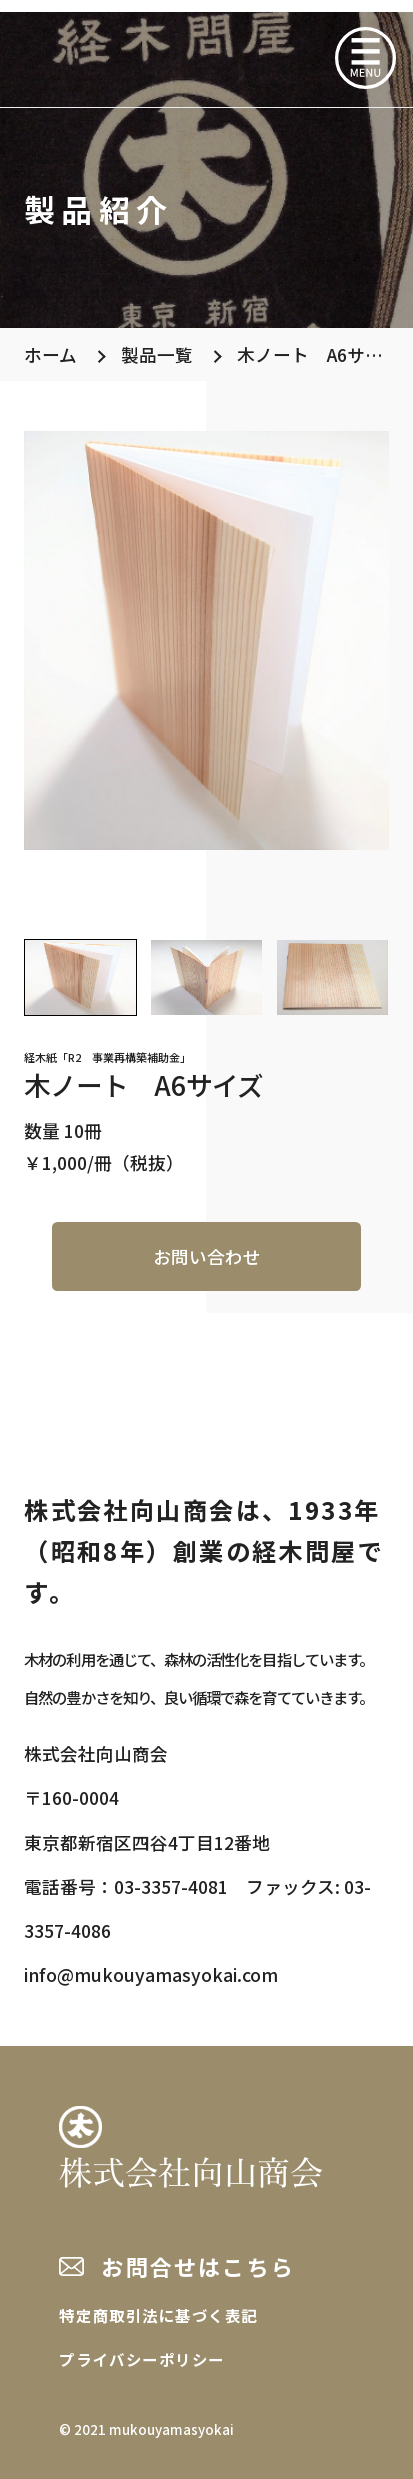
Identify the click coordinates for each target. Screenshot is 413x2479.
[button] (80, 977)
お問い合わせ (207, 1256)
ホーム (50, 354)
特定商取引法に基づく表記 (158, 2315)
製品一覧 (157, 354)
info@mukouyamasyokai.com (151, 1974)
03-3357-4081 (171, 1886)
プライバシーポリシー (141, 2359)
